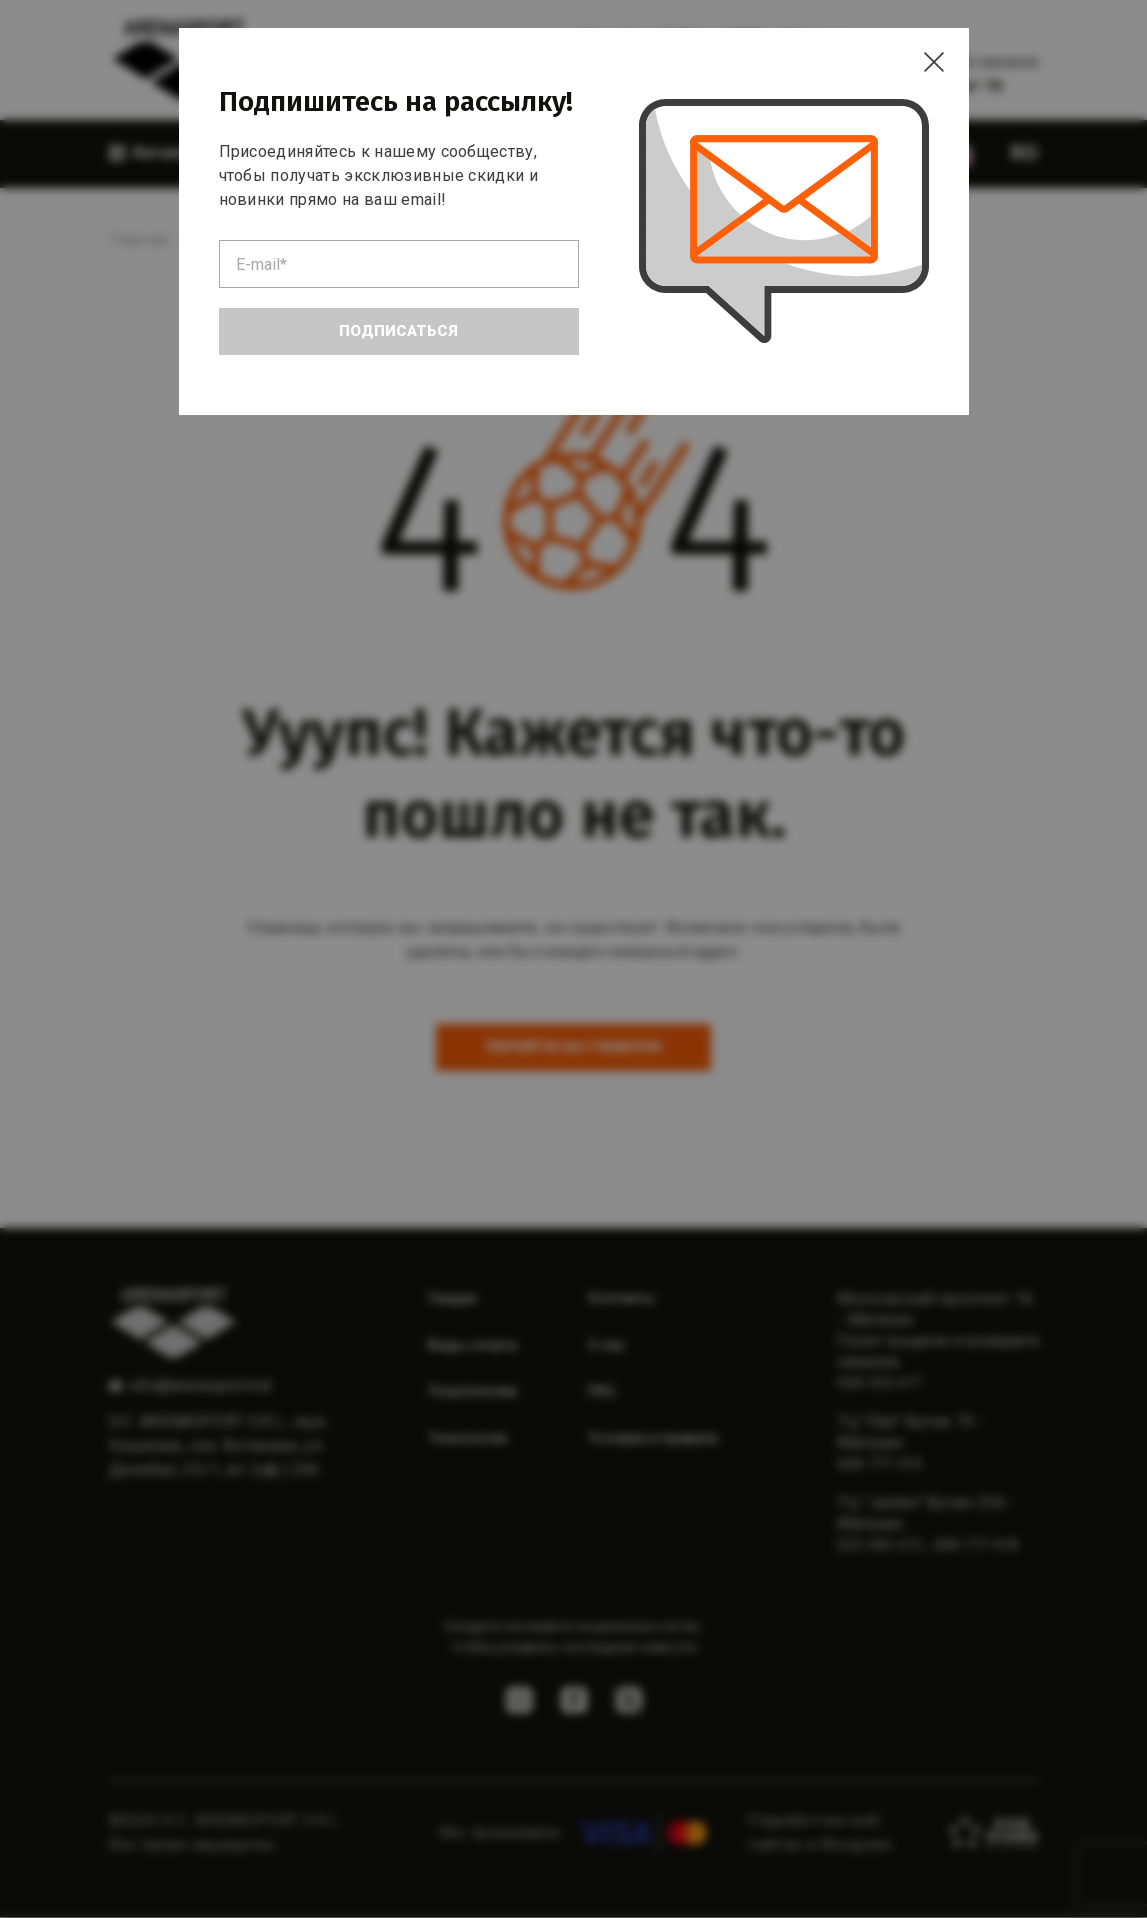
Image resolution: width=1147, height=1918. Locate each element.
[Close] (929, 68)
